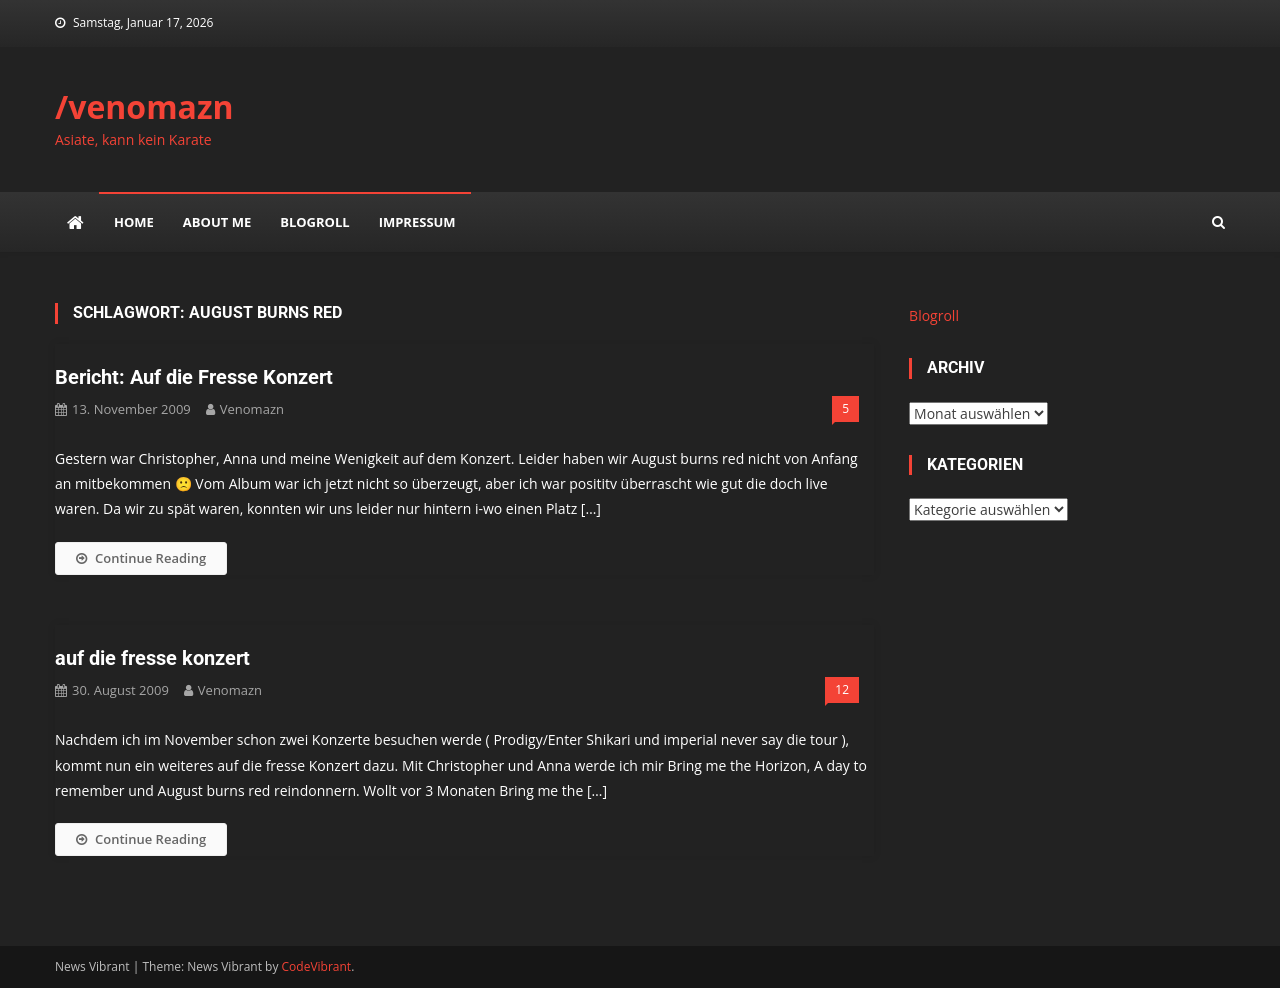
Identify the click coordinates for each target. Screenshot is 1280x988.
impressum (417, 222)
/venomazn (144, 106)
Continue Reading (141, 558)
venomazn (252, 409)
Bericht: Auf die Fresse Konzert (194, 377)
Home (134, 222)
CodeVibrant (317, 966)
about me (217, 222)
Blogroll (314, 222)
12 (842, 689)
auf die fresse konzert (152, 658)
